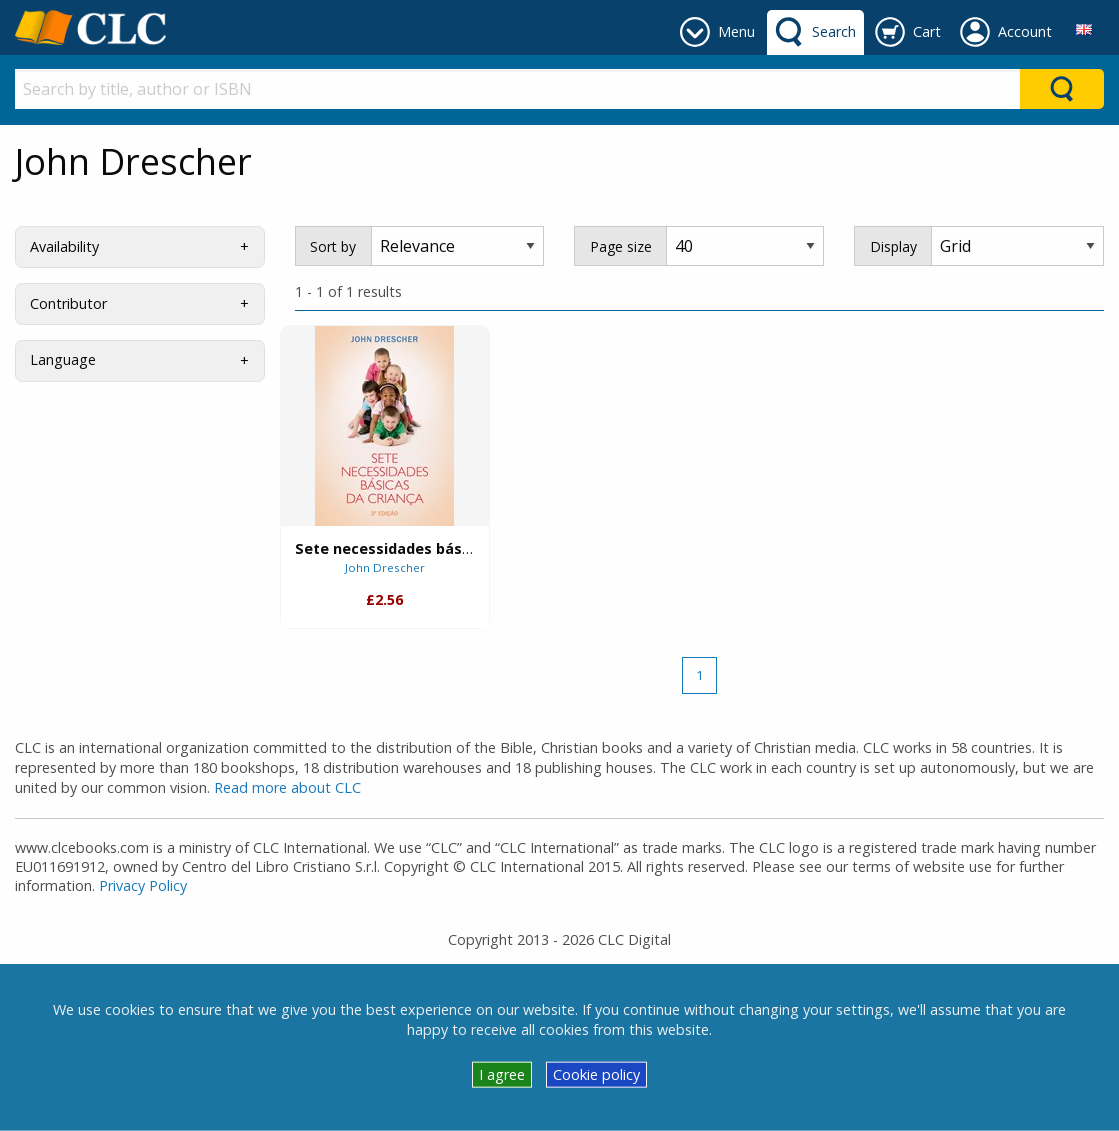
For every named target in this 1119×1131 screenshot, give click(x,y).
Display (893, 246)
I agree (502, 1074)
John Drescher (385, 567)
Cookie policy (596, 1074)
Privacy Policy (143, 885)
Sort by (333, 246)
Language (63, 359)
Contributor (68, 303)
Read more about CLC (287, 787)
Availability (64, 246)
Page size (621, 246)
